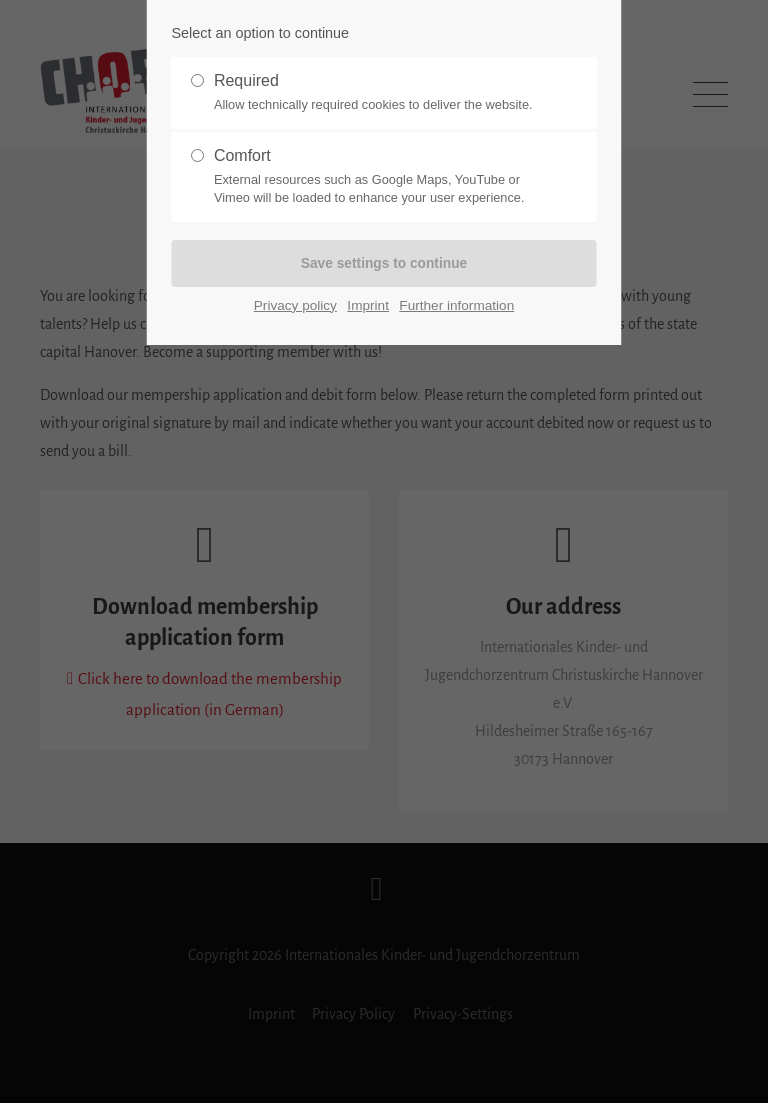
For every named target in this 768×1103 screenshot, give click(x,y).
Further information (456, 305)
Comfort (376, 177)
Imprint (368, 305)
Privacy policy (295, 305)
